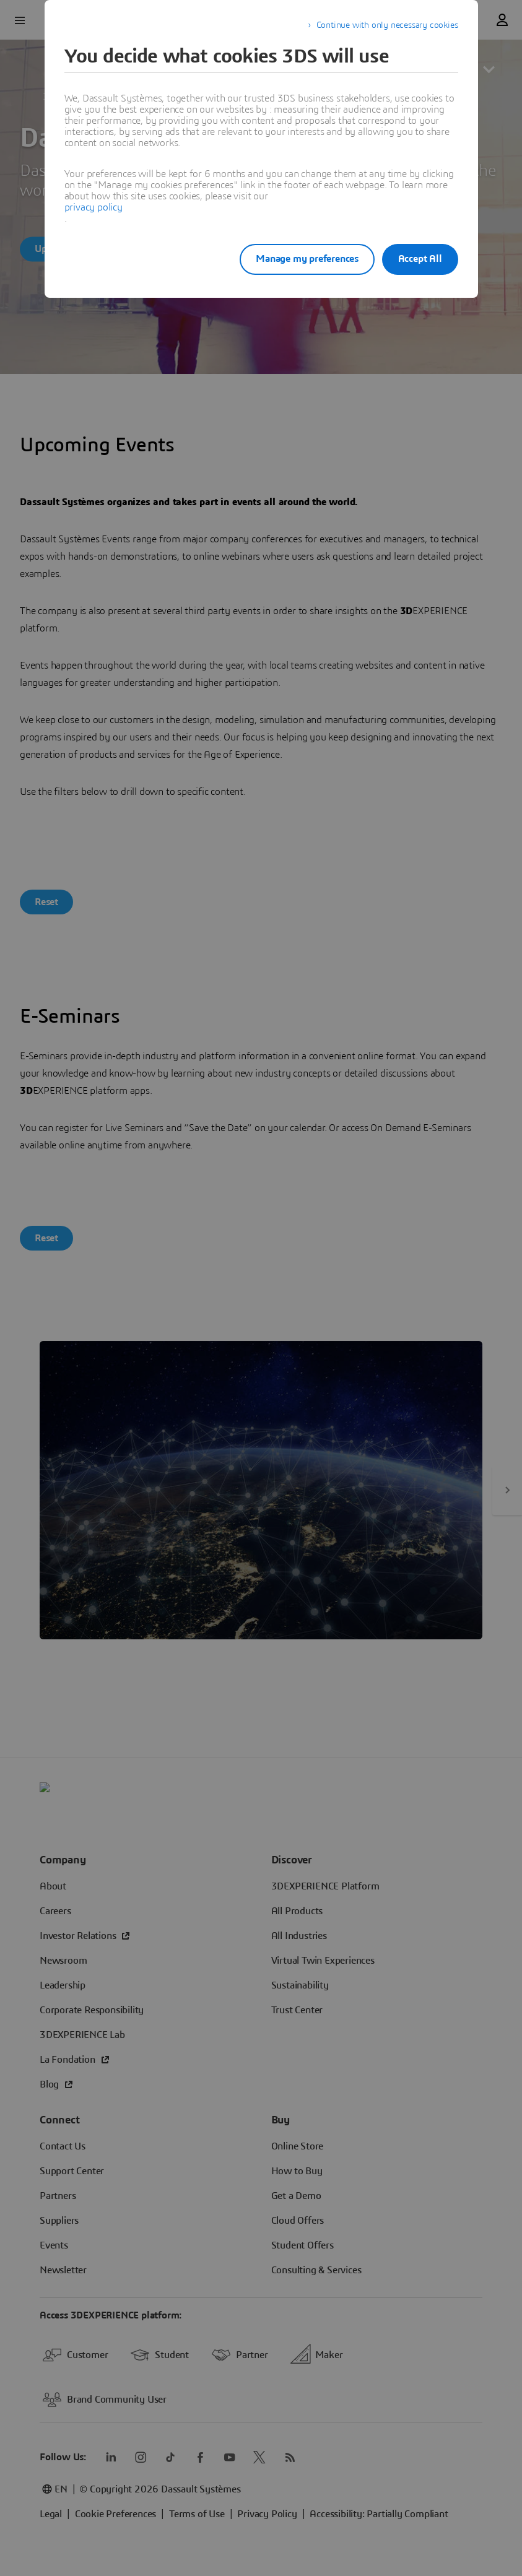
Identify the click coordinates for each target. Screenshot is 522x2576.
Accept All (420, 259)
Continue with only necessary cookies (387, 25)
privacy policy (93, 207)
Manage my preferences (294, 259)
